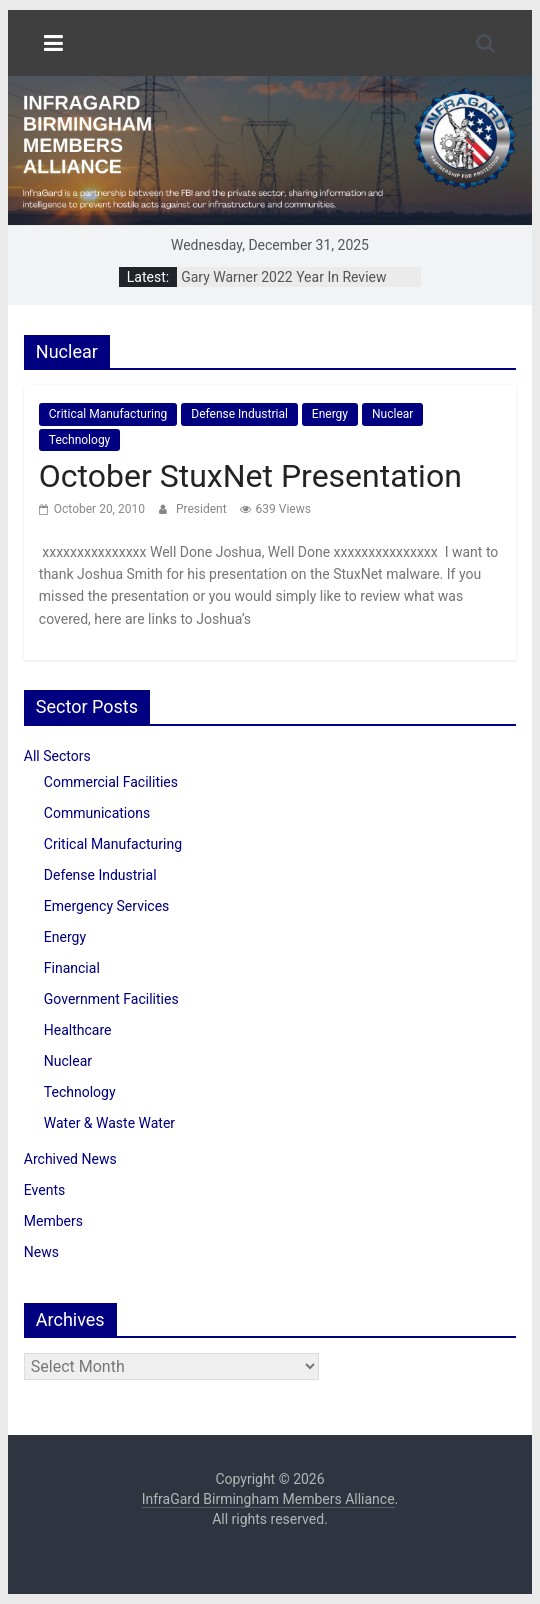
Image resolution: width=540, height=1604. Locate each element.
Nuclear (392, 414)
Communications (97, 813)
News (41, 1252)
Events (44, 1190)
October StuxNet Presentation (250, 476)
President (203, 509)
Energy (330, 414)
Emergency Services (106, 906)
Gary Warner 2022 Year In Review (283, 277)
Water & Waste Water (109, 1123)
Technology (79, 440)
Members (53, 1221)
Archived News (70, 1159)
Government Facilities (111, 999)
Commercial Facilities (111, 782)
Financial (72, 968)
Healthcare (78, 1030)
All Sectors (57, 756)
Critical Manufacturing (108, 414)
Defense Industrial (239, 414)
